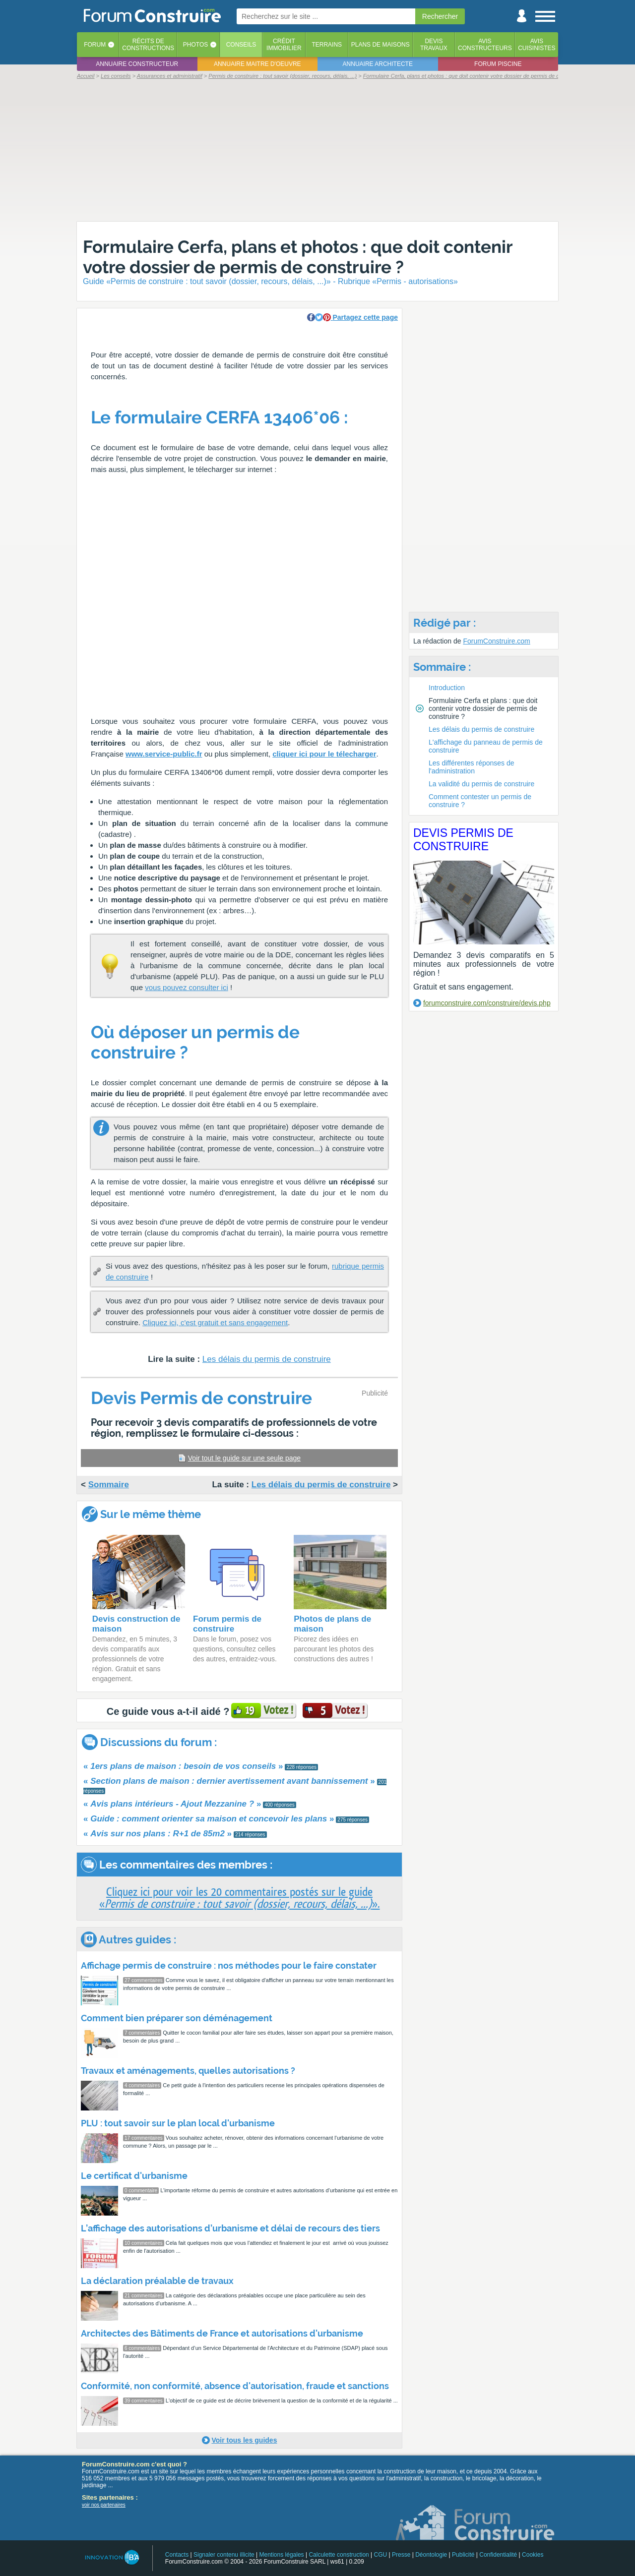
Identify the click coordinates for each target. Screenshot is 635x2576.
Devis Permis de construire (463, 839)
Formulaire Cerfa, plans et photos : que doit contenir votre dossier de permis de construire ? (297, 256)
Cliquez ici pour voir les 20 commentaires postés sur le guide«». (239, 1898)
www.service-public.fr (164, 754)
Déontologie (431, 2554)
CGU (380, 2554)
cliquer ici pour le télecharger (324, 754)
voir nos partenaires (104, 2505)
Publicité (463, 2554)
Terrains (327, 44)
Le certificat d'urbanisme (134, 2175)
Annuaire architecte (378, 63)
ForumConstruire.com (496, 641)
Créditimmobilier (284, 45)
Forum (95, 44)
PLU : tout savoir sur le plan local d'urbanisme (178, 2123)
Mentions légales (281, 2554)
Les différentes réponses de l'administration (471, 767)
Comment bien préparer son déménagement (176, 2018)
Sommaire (108, 1484)
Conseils (241, 44)
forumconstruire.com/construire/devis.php (487, 1003)
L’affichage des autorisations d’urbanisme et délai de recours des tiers (230, 2228)
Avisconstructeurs (485, 45)
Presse (401, 2554)
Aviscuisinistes (536, 45)
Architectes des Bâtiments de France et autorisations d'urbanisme (222, 2333)
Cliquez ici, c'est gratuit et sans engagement (215, 1322)
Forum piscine (497, 63)
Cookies (532, 2554)
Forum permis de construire (227, 1624)
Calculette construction (339, 2554)
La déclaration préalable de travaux (157, 2281)
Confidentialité (498, 2554)
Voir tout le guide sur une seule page (244, 1458)
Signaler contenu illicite (223, 2554)
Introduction (447, 688)
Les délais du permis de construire (266, 1359)
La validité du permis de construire (481, 784)
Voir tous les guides (244, 2440)
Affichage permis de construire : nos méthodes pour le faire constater (229, 1965)
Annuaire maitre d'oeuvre (257, 63)
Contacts (177, 2554)
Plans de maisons (380, 44)
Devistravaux (433, 45)
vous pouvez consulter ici (186, 987)
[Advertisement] (317, 149)
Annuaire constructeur (137, 63)
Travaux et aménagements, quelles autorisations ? (188, 2070)
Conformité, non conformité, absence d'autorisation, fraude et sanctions (235, 2386)
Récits (148, 45)
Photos (195, 44)
